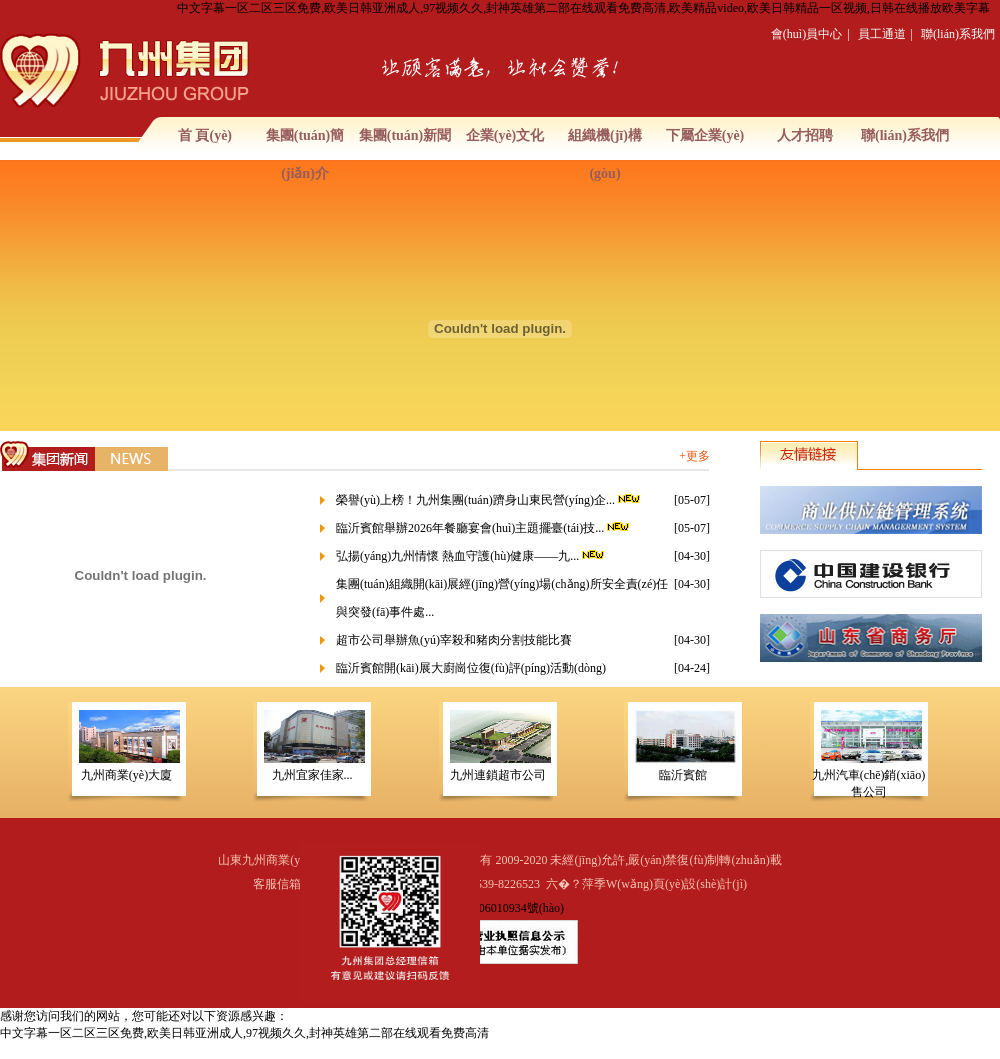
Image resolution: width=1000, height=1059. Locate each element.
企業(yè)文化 (505, 135)
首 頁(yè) (205, 135)
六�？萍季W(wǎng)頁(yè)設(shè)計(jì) (646, 884)
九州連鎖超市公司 (498, 775)
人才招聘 (805, 135)
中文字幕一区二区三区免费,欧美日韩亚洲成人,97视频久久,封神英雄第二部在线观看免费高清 (244, 1033)
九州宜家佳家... (312, 775)
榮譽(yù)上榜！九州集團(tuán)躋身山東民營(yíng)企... (489, 500)
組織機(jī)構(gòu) (605, 154)
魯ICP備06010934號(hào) (500, 908)
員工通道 (882, 34)
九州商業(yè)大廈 (126, 775)
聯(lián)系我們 (958, 34)
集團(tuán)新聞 (405, 135)
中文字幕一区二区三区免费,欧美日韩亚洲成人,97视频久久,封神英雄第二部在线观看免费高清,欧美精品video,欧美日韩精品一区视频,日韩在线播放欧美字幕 (583, 8)
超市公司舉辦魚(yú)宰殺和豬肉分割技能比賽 (454, 640)
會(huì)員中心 (806, 34)
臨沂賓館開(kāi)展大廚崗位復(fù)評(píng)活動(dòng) (471, 668)
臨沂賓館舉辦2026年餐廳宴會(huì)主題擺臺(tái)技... (484, 528)
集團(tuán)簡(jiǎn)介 (305, 154)
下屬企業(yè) (705, 135)
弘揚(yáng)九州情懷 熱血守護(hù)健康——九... (471, 556)
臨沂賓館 (683, 775)
